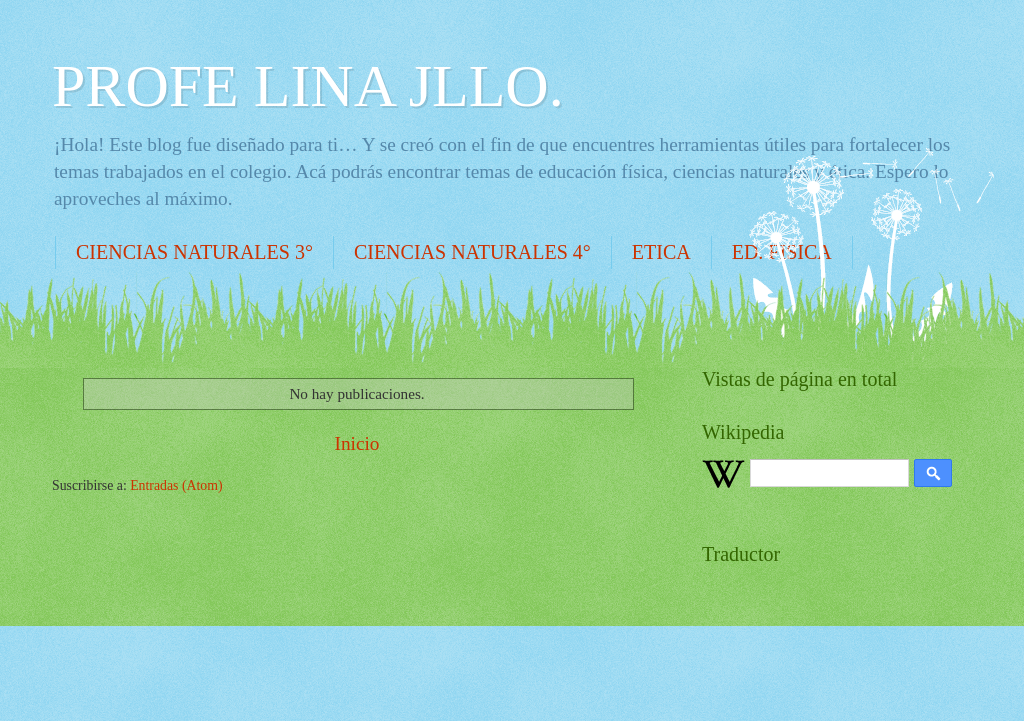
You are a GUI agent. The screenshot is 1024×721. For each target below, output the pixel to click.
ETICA (661, 252)
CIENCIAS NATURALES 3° (194, 252)
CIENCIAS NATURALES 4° (472, 252)
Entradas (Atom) (176, 485)
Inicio (356, 443)
